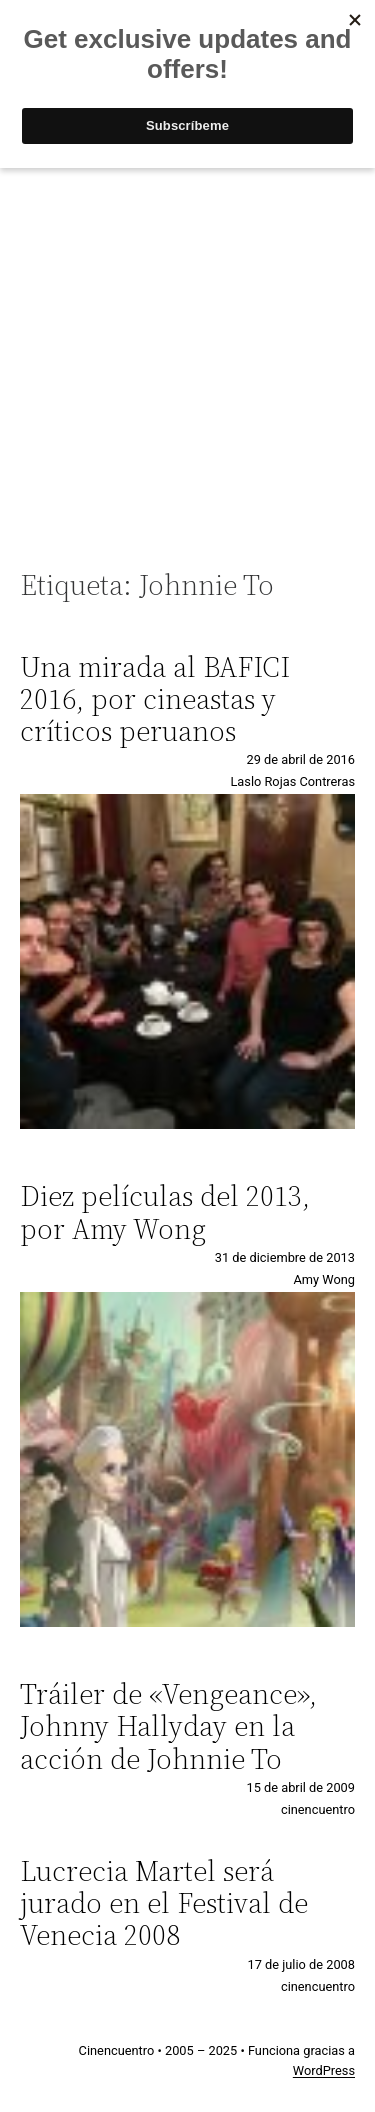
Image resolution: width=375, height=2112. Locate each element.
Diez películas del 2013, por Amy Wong (165, 1212)
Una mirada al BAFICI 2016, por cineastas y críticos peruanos (155, 699)
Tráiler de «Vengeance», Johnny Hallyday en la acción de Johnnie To (168, 1726)
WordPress (324, 2070)
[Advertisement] (187, 357)
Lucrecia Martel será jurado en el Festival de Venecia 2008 (164, 1903)
